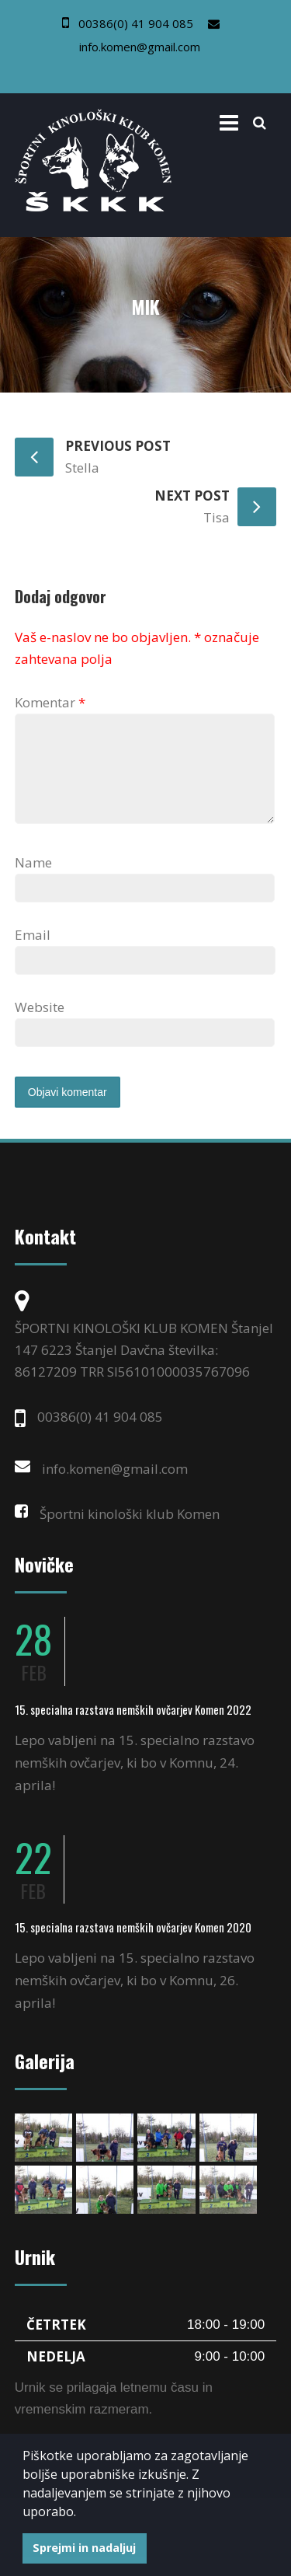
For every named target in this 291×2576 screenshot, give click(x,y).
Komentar (50, 702)
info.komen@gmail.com (139, 46)
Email (32, 953)
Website (39, 1026)
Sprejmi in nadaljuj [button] (84, 2547)
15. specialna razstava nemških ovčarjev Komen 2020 (133, 1945)
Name (33, 881)
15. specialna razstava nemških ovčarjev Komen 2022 (133, 1728)
